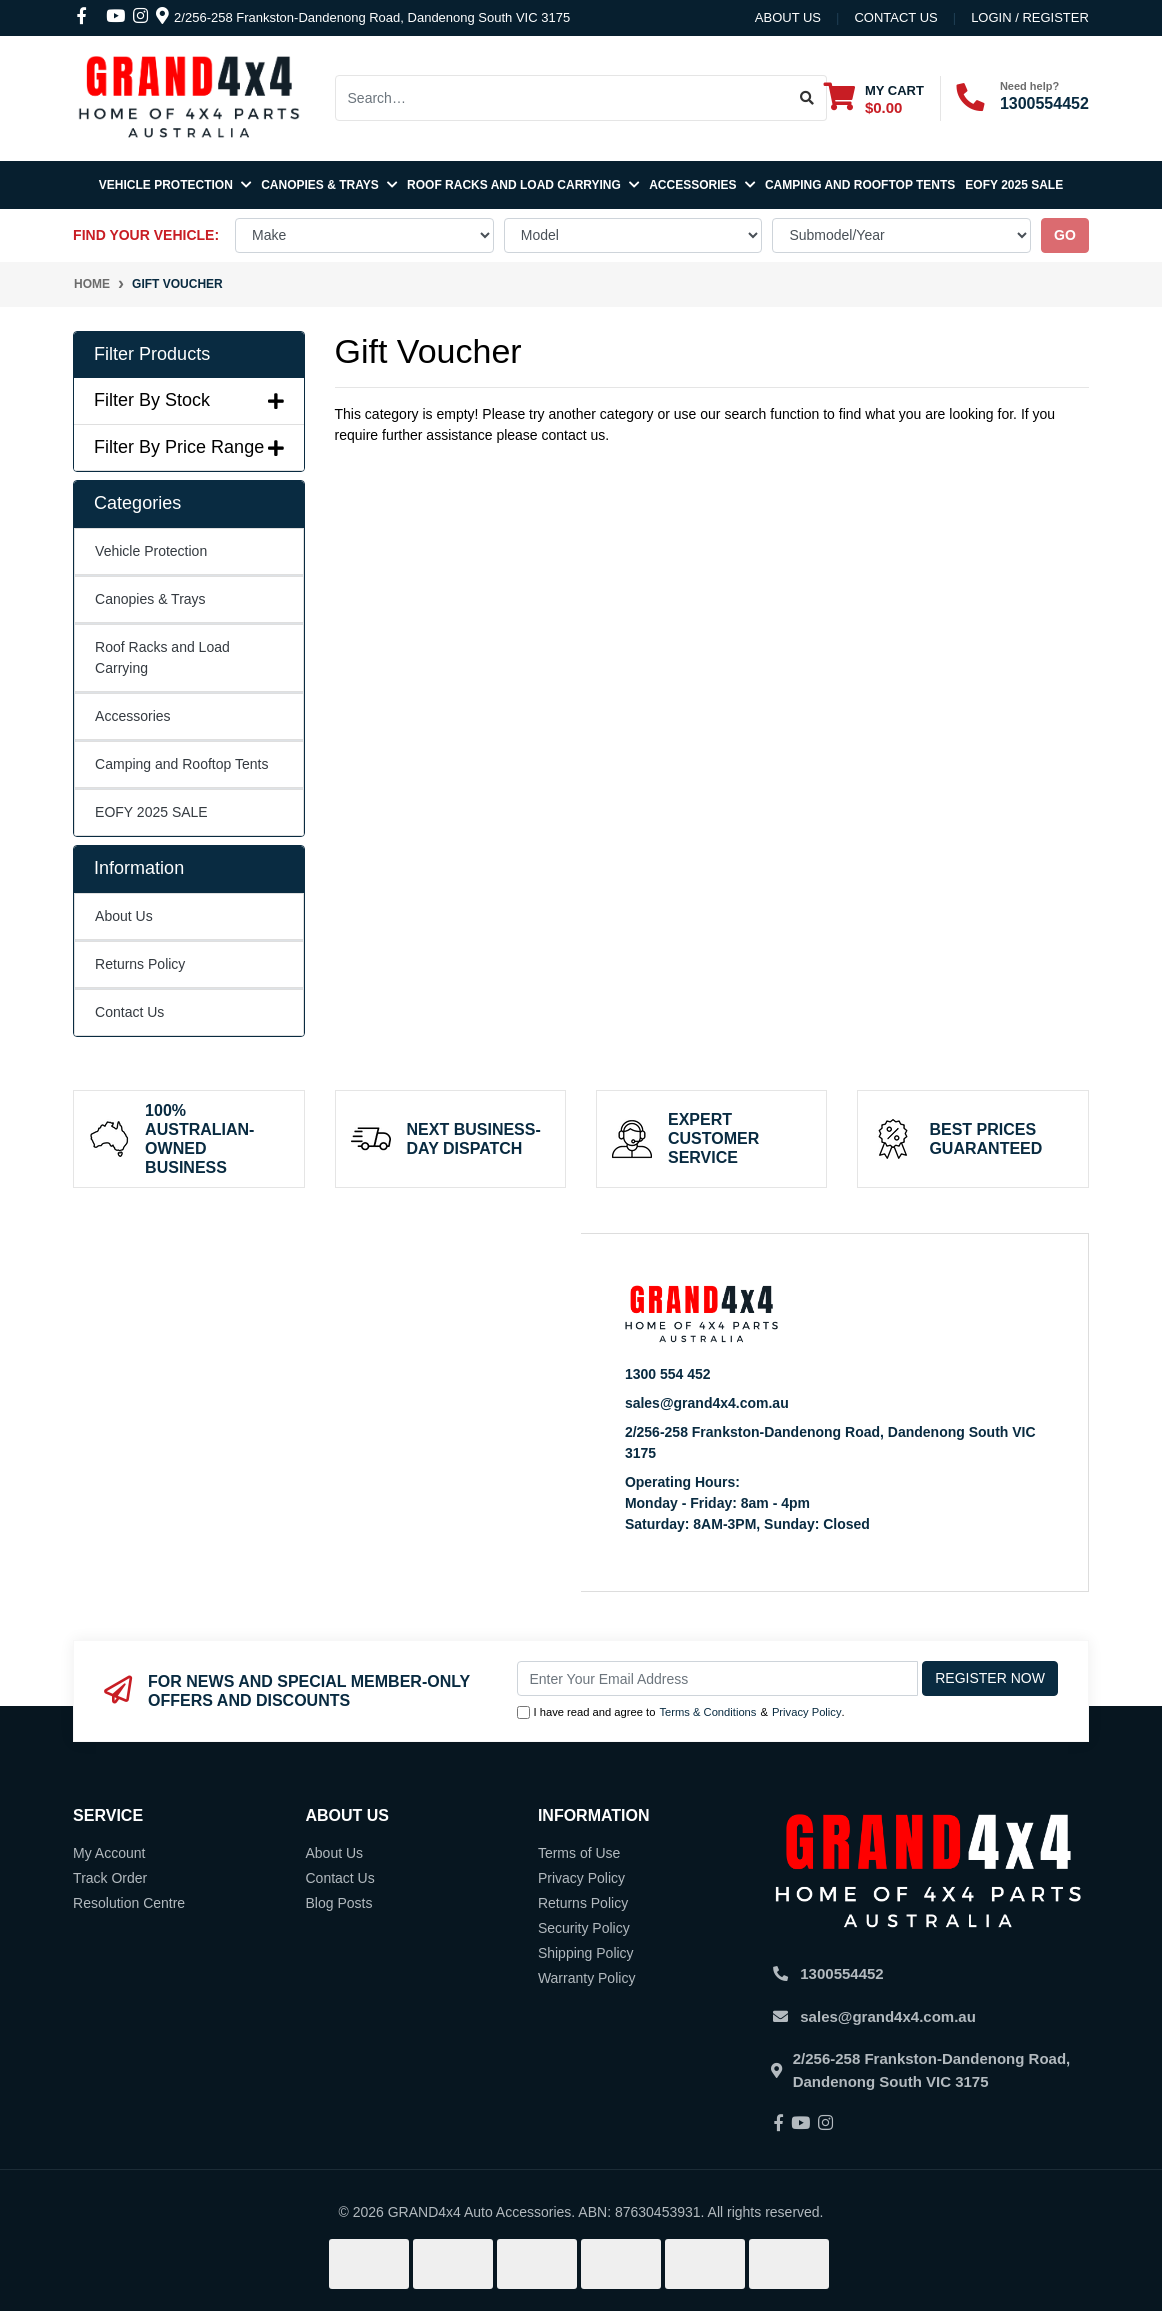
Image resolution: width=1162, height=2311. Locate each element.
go (1065, 235)
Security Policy (584, 1928)
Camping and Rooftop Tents (860, 185)
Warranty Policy (587, 1978)
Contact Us (129, 1012)
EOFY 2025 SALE (1014, 185)
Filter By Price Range (188, 447)
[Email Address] (718, 1678)
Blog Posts (338, 1903)
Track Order (110, 1878)
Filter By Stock (188, 400)
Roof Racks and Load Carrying (523, 185)
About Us (788, 17)
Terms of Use (579, 1853)
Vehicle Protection (175, 185)
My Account (109, 1853)
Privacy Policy (807, 1712)
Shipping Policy (586, 1953)
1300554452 (1044, 103)
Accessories (702, 185)
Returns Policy (140, 964)
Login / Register (1030, 17)
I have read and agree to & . (681, 1712)
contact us (895, 17)
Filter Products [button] (152, 354)
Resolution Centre (129, 1903)
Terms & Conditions (707, 1712)
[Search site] (807, 98)
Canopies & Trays (329, 185)
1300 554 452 (668, 1374)
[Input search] (562, 98)
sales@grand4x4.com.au (707, 1403)
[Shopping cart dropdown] (874, 98)
